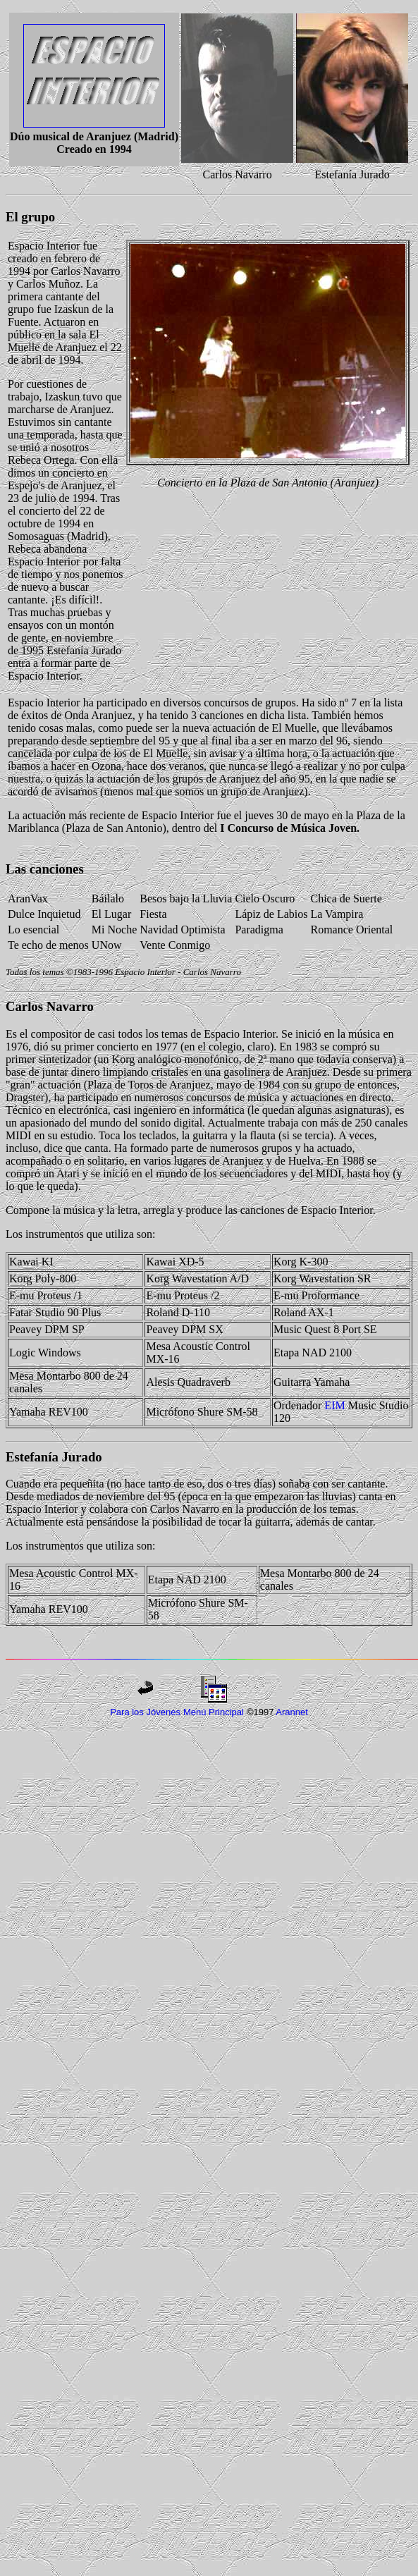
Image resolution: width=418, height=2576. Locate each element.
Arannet (292, 1712)
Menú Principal (213, 1712)
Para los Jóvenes (145, 1712)
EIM (334, 1405)
